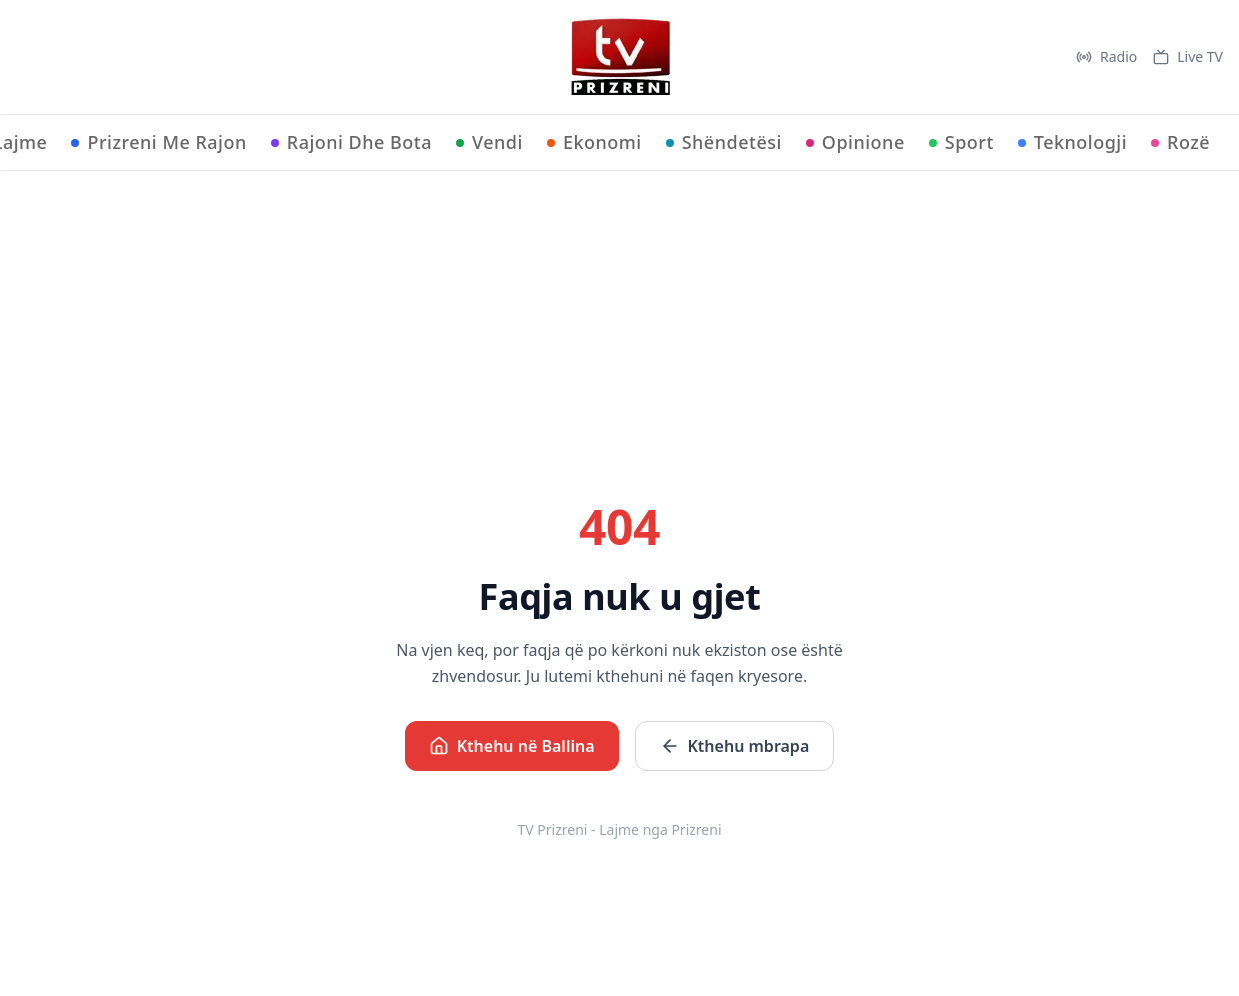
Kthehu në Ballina (512, 746)
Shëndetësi (724, 142)
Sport (961, 142)
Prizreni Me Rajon (158, 142)
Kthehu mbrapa (735, 746)
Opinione (855, 142)
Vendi (489, 142)
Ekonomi (594, 142)
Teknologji (1072, 142)
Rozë (1180, 142)
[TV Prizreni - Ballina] (620, 57)
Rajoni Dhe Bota (351, 142)
